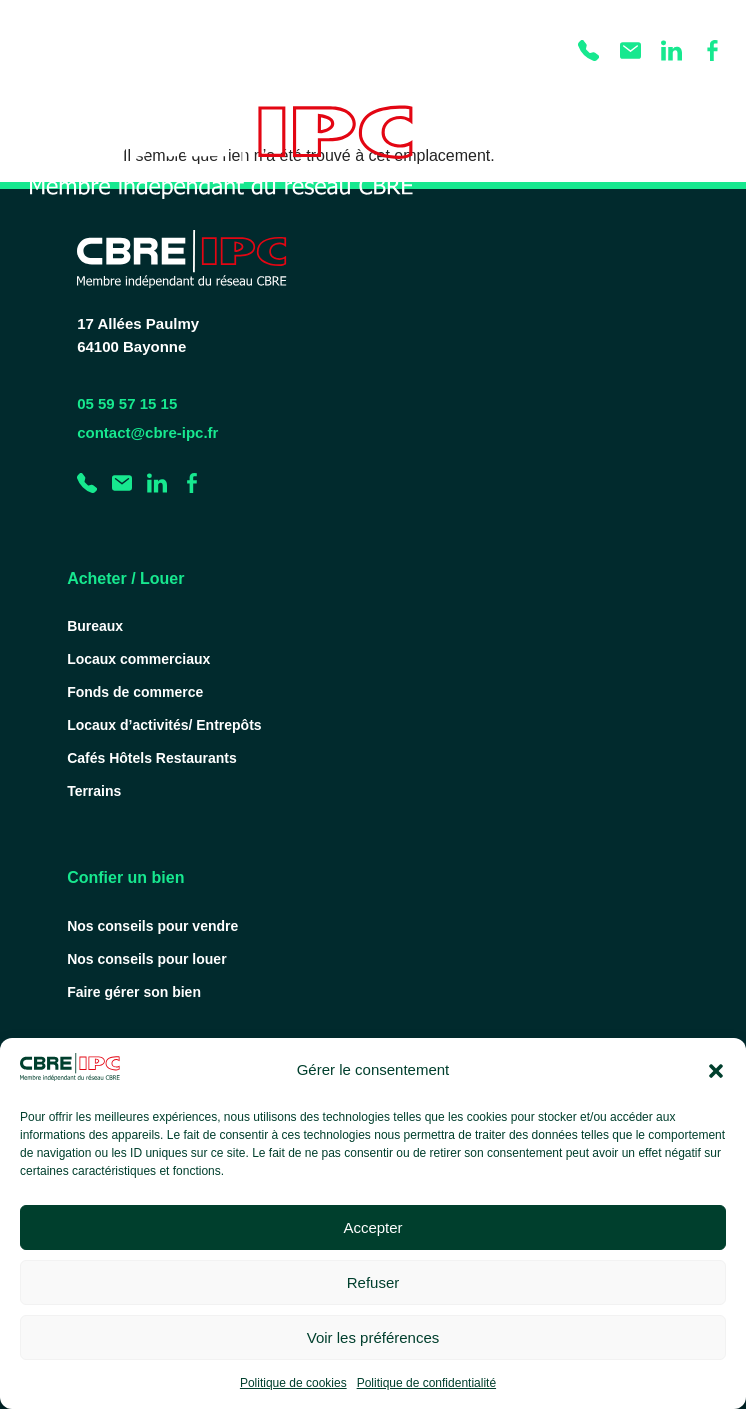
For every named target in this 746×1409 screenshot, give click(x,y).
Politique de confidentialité (426, 1383)
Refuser (373, 1282)
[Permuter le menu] (710, 146)
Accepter (372, 1227)
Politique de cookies (293, 1383)
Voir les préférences (373, 1337)
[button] (716, 1071)
